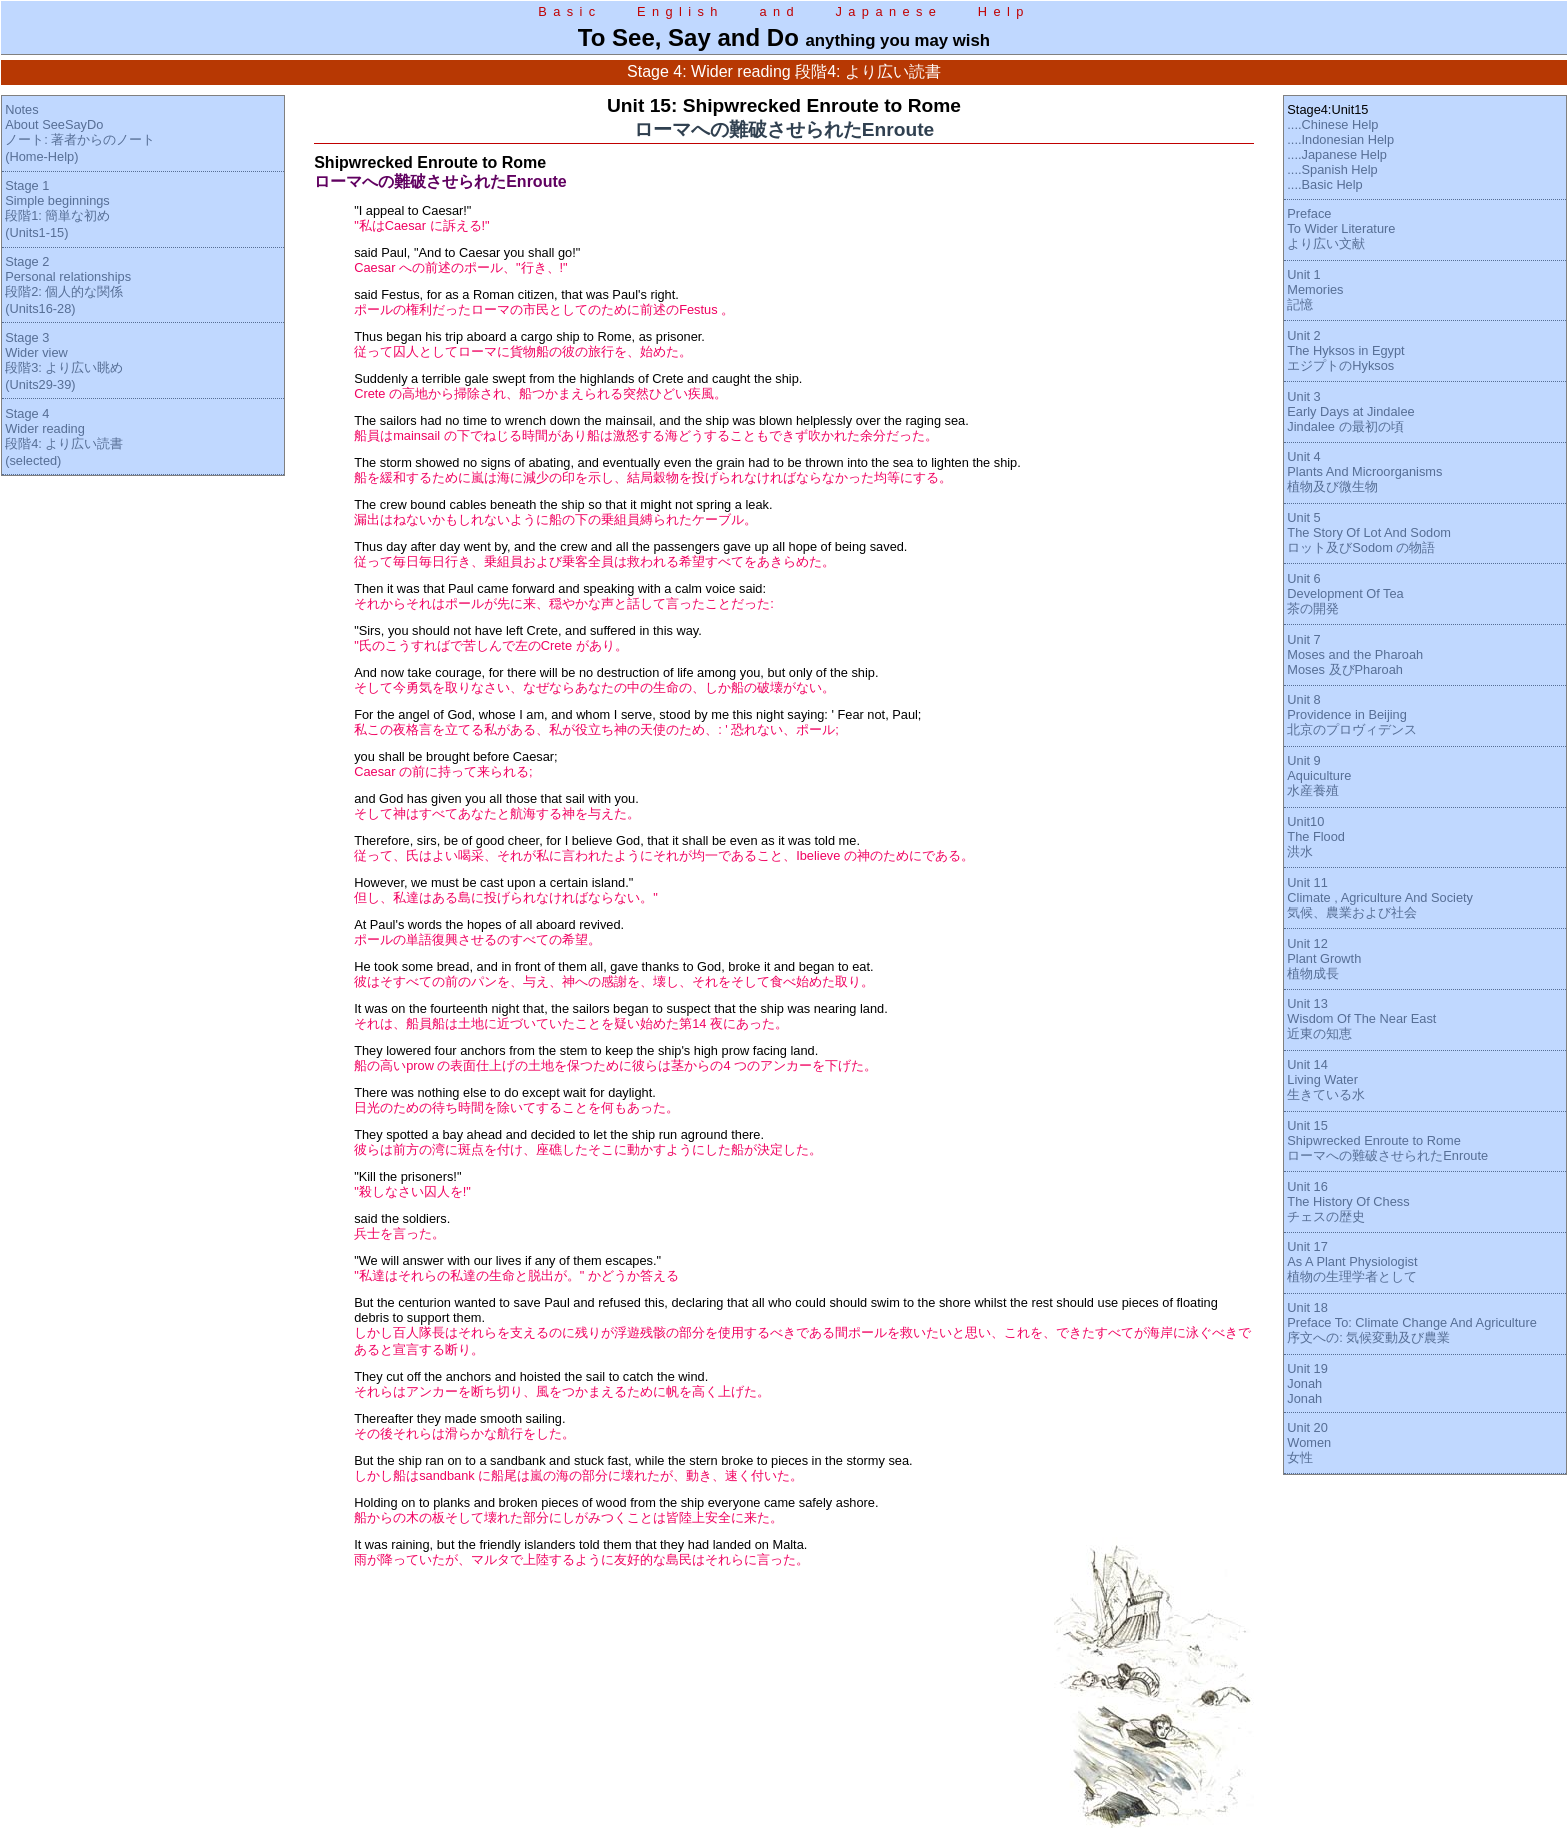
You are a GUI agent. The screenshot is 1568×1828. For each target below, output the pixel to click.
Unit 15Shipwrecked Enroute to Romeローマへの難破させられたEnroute (1387, 1140)
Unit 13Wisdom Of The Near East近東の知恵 (1361, 1018)
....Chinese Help (1332, 124)
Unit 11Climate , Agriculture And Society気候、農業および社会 (1380, 897)
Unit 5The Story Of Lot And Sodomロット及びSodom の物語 (1369, 532)
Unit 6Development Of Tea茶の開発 (1345, 593)
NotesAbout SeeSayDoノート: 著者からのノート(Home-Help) (80, 133)
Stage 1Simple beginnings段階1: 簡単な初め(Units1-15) (57, 209)
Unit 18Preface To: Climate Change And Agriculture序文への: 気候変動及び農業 (1411, 1322)
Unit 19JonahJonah (1307, 1383)
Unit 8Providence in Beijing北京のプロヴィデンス (1352, 714)
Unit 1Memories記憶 (1315, 289)
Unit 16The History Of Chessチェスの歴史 (1348, 1201)
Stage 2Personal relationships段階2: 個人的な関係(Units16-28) (68, 285)
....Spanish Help (1332, 169)
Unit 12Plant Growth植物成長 (1324, 958)
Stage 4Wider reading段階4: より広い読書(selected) (64, 437)
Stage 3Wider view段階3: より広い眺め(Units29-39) (64, 361)
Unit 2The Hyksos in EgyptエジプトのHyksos (1345, 350)
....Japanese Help (1337, 154)
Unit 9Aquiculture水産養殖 (1319, 775)
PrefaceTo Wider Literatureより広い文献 (1341, 228)
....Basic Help (1324, 184)
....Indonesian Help (1340, 139)
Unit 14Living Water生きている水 (1326, 1079)
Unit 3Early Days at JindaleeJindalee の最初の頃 (1350, 411)
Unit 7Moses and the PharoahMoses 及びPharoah (1355, 654)
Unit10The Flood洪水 (1316, 836)
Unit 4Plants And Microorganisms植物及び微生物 (1364, 471)
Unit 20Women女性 (1309, 1442)
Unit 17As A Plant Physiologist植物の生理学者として (1352, 1261)
